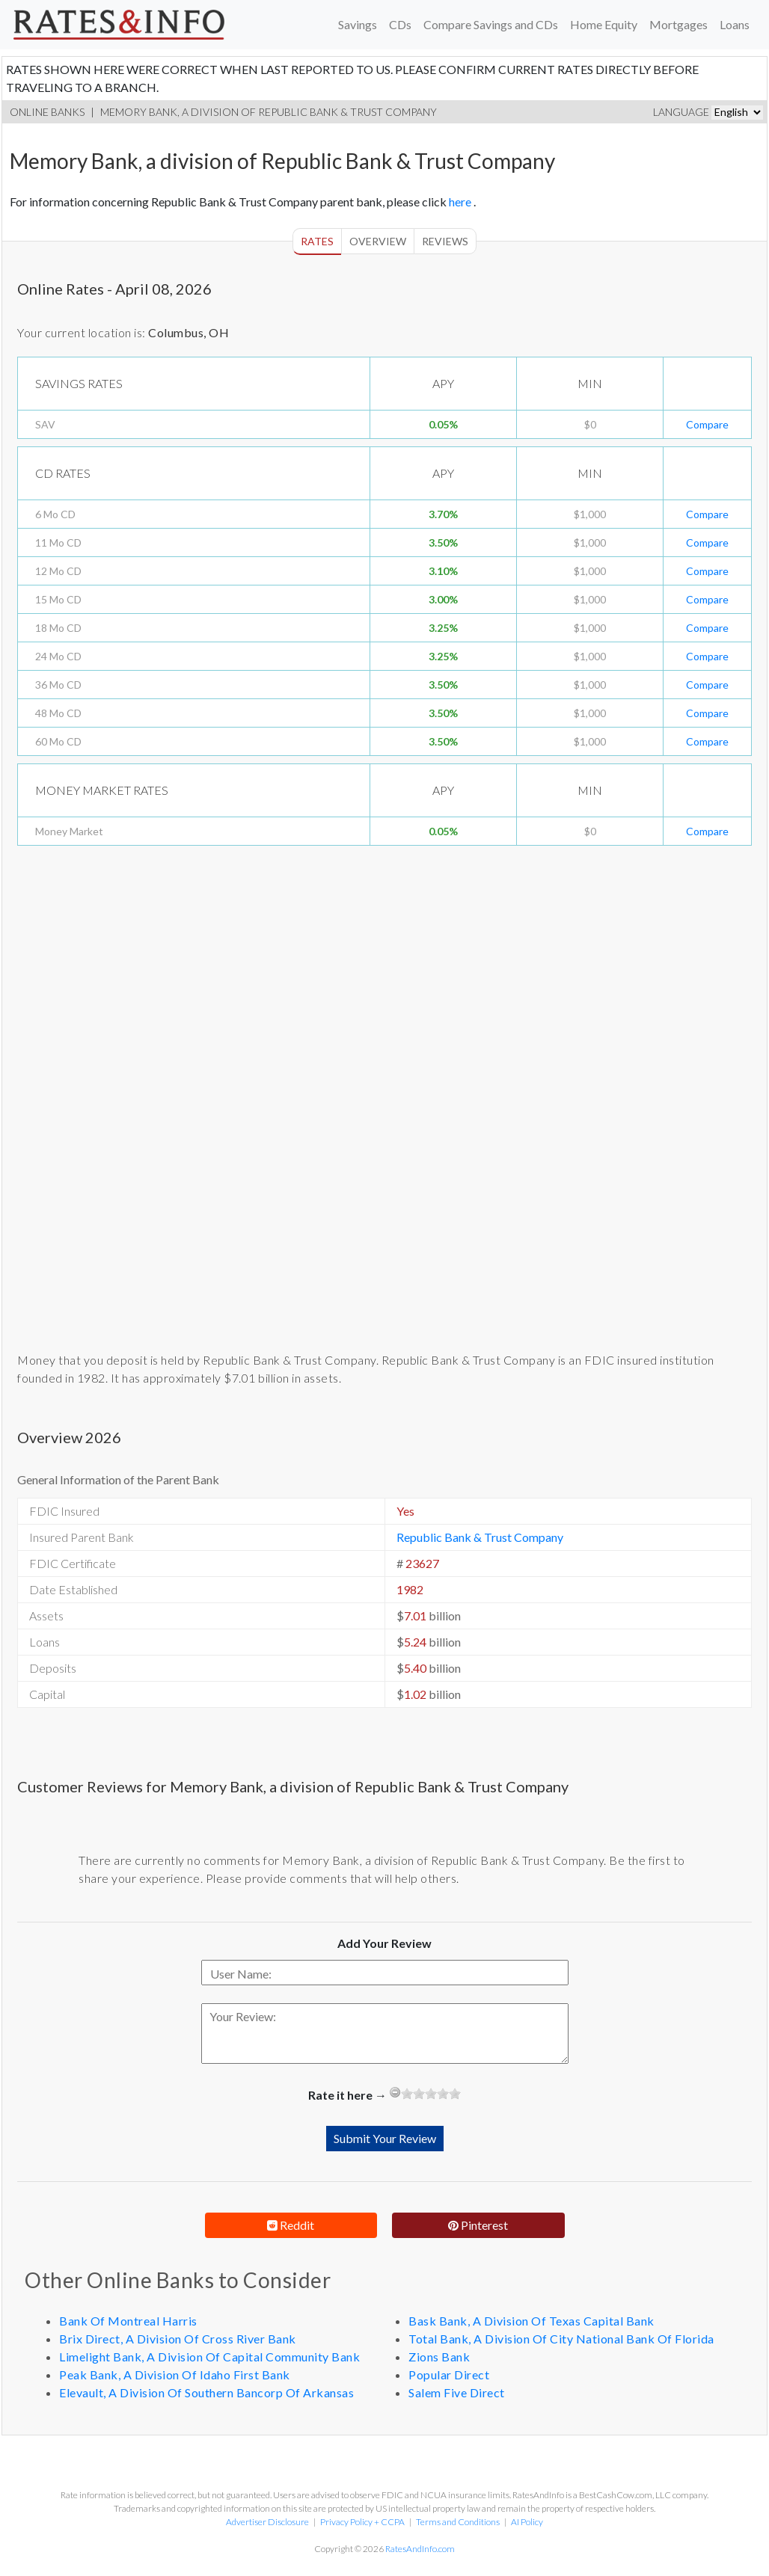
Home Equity (603, 24)
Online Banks (47, 111)
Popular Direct (448, 2374)
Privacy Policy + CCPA (362, 2521)
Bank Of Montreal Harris (128, 2321)
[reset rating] (395, 2092)
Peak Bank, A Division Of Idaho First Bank (174, 2374)
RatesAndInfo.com (420, 2549)
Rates (317, 241)
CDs (400, 24)
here (461, 201)
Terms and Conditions (458, 2521)
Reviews (445, 241)
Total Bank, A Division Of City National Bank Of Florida (561, 2338)
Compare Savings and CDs (490, 24)
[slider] (431, 2094)
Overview (377, 241)
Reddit (290, 2225)
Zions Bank (439, 2356)
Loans (735, 24)
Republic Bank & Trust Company (479, 1537)
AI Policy (527, 2521)
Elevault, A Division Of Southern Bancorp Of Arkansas (206, 2392)
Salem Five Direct (456, 2392)
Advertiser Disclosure (267, 2521)
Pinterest (478, 2225)
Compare (707, 424)
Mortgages (678, 24)
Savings (357, 24)
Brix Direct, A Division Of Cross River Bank (177, 2338)
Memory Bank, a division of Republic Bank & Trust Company (268, 111)
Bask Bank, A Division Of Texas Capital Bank (531, 2321)
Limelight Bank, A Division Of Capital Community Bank (209, 2356)
